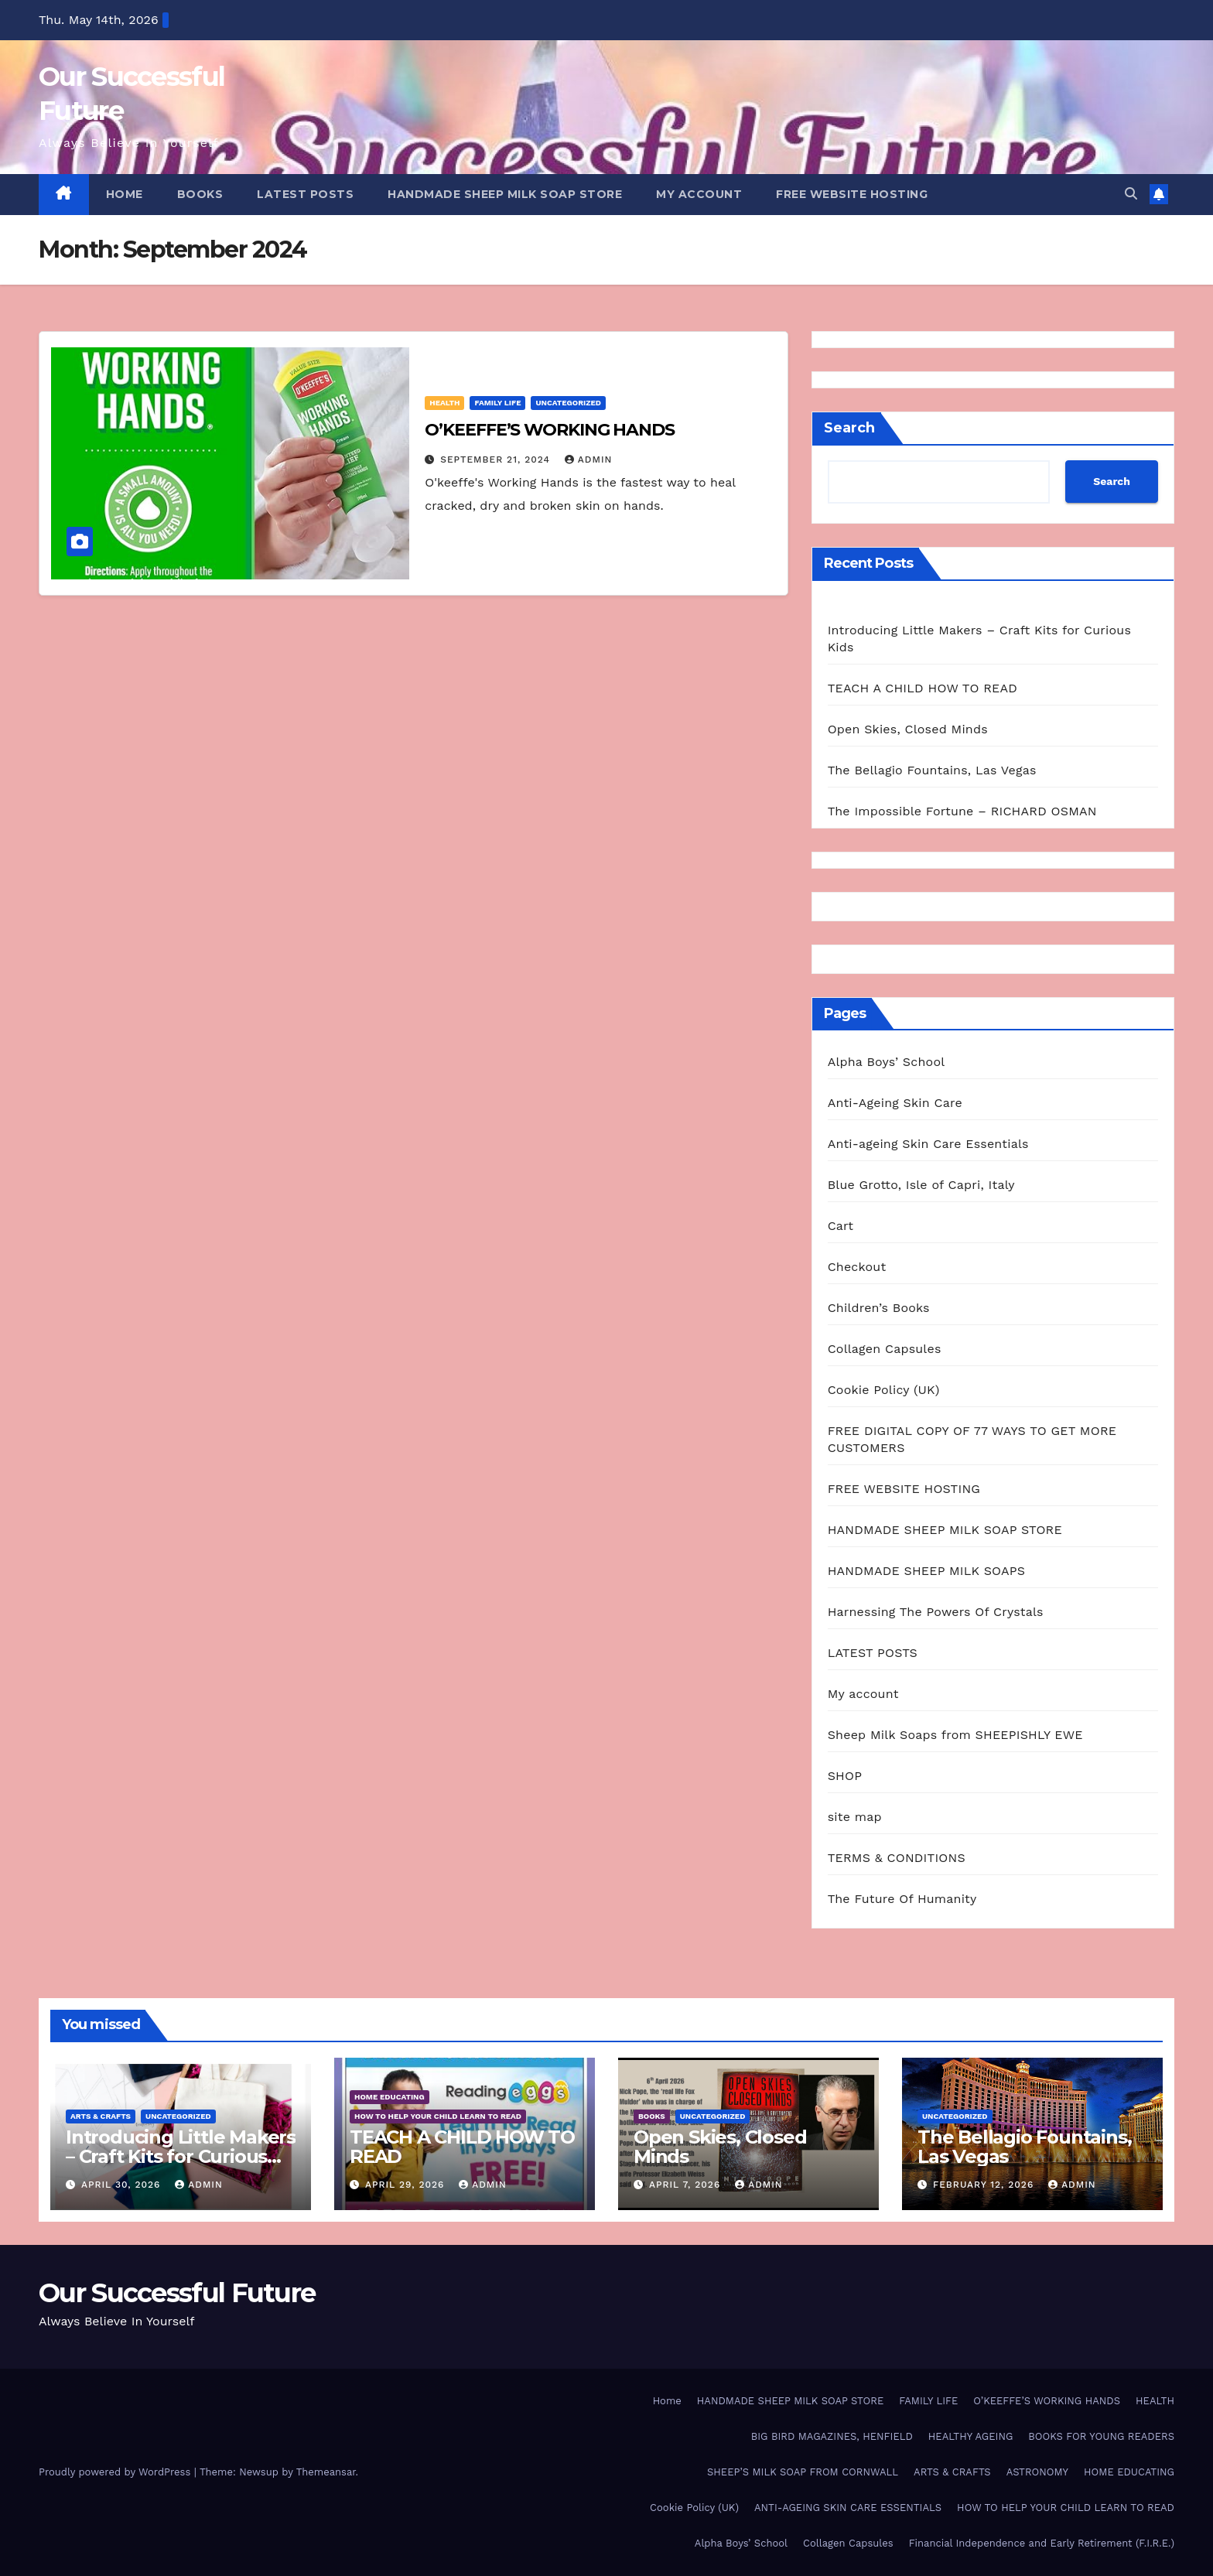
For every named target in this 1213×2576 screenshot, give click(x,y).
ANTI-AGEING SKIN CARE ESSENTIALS (847, 2507)
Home (667, 2401)
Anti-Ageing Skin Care (895, 1102)
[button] (1131, 193)
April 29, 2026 (406, 2184)
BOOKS (200, 194)
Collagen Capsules (884, 1348)
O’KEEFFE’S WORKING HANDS (550, 429)
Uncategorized (568, 402)
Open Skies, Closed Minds (908, 729)
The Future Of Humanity (902, 1898)
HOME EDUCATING (389, 2097)
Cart (841, 1225)
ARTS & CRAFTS (100, 2116)
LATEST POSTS (305, 194)
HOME (124, 194)
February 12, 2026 (985, 2184)
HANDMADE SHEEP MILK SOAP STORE (505, 194)
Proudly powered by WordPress (116, 2472)
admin (589, 459)
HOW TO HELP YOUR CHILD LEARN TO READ (437, 2116)
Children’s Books (879, 1307)
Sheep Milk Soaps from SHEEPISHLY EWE (955, 1734)
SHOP (845, 1775)
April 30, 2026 (122, 2184)
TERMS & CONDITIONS (896, 1857)
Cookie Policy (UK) (884, 1389)
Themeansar (326, 2472)
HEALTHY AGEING (970, 2436)
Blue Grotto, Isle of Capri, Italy (921, 1184)
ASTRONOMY (1037, 2472)
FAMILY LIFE (497, 402)
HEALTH (444, 402)
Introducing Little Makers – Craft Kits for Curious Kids (181, 2156)
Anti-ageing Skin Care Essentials (928, 1143)
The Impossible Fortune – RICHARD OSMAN (962, 811)
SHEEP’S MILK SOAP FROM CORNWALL (802, 2472)
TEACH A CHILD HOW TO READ (922, 688)
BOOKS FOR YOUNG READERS (1101, 2436)
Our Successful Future (177, 2293)
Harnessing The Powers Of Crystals (936, 1611)
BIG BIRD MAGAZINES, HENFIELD (832, 2436)
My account (699, 194)
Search (849, 427)
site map (855, 1816)
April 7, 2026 (686, 2184)
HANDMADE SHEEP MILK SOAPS (926, 1570)
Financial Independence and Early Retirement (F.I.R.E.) (1041, 2543)
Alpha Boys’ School (886, 1061)
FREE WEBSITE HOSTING (852, 194)
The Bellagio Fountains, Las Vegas (932, 770)
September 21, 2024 (497, 459)
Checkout (857, 1266)
